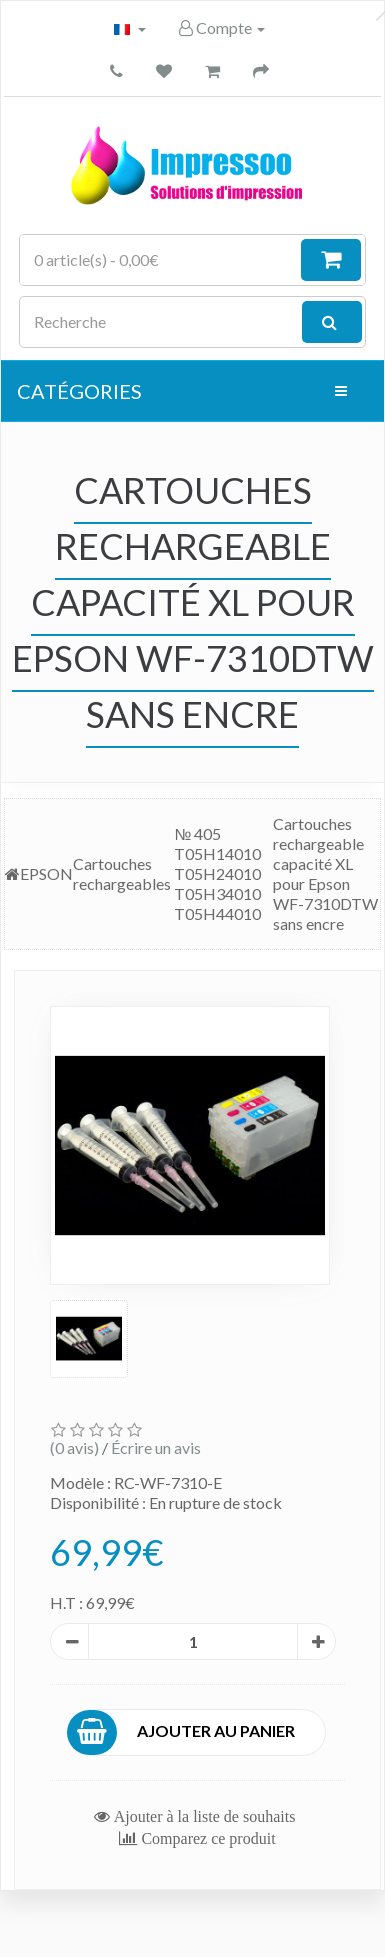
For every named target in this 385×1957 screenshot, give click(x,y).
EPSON (46, 873)
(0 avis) (74, 1447)
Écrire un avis (156, 1447)
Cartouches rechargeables (122, 873)
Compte (222, 27)
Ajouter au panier (181, 1732)
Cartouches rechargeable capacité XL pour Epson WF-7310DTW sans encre (325, 873)
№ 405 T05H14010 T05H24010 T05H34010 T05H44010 (217, 873)
